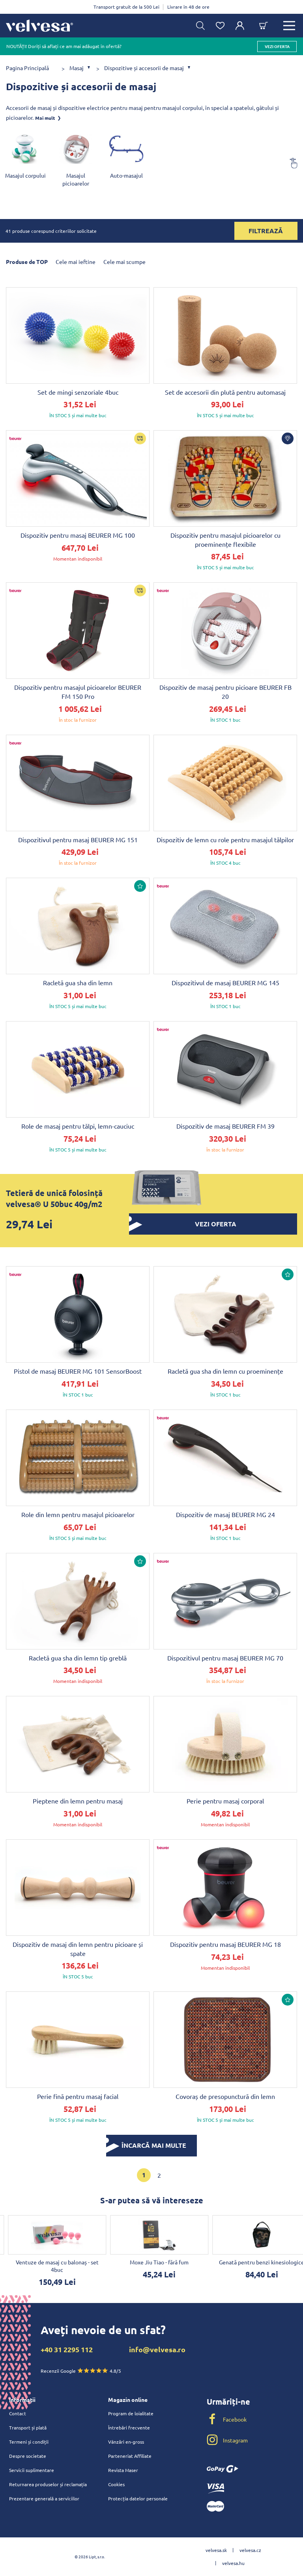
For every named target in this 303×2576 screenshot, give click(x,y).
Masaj (76, 68)
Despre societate (27, 2456)
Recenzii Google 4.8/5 (81, 2370)
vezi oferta (277, 46)
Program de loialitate (130, 2413)
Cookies (116, 2484)
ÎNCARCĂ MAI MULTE (146, 2145)
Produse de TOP (27, 261)
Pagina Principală (27, 68)
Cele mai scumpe (124, 261)
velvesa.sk (216, 2550)
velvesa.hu (233, 2563)
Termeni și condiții (29, 2442)
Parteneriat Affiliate (130, 2456)
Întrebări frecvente (129, 2427)
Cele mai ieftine (75, 261)
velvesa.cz (250, 2550)
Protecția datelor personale (138, 2498)
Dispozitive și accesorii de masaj (144, 68)
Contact (17, 2413)
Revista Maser (123, 2470)
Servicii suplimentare (31, 2470)
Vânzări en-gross (126, 2442)
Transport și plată (28, 2427)
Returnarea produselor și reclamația (48, 2484)
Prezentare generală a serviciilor (44, 2498)
